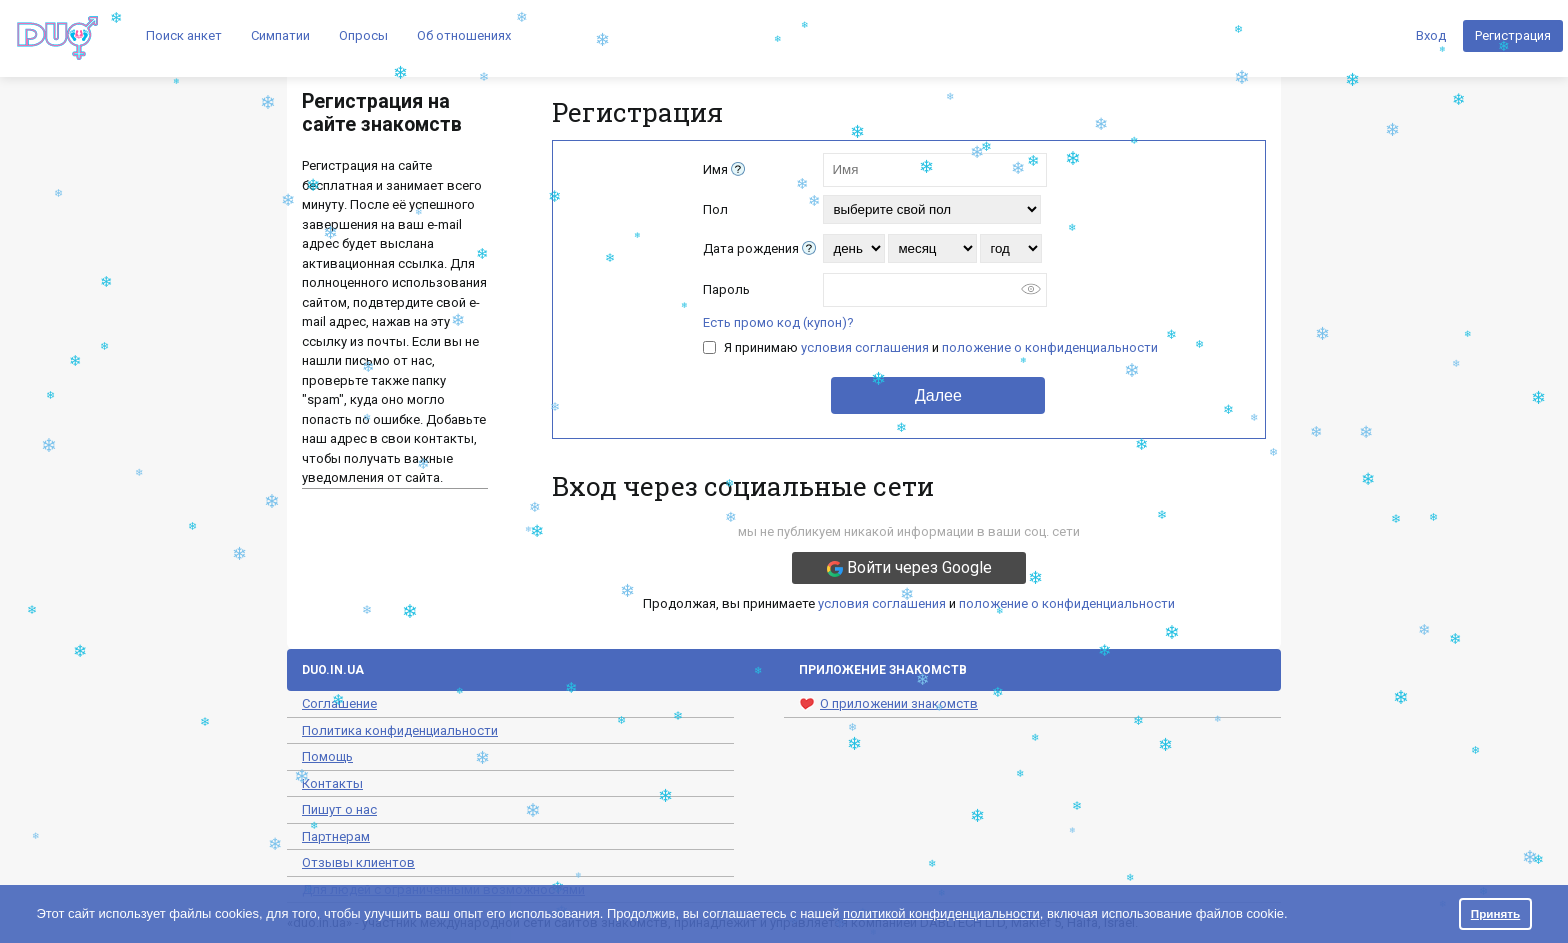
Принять (1496, 913)
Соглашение (339, 703)
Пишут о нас (339, 809)
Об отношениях (464, 35)
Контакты (332, 783)
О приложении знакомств (888, 704)
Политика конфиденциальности (400, 730)
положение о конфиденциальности (1050, 347)
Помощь (327, 756)
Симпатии (280, 35)
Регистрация (1513, 35)
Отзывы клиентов (358, 862)
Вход (1431, 35)
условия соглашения (865, 347)
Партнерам (336, 836)
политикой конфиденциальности (941, 913)
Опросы (363, 35)
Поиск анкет (184, 35)
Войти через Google (909, 567)
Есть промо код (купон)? (778, 322)
